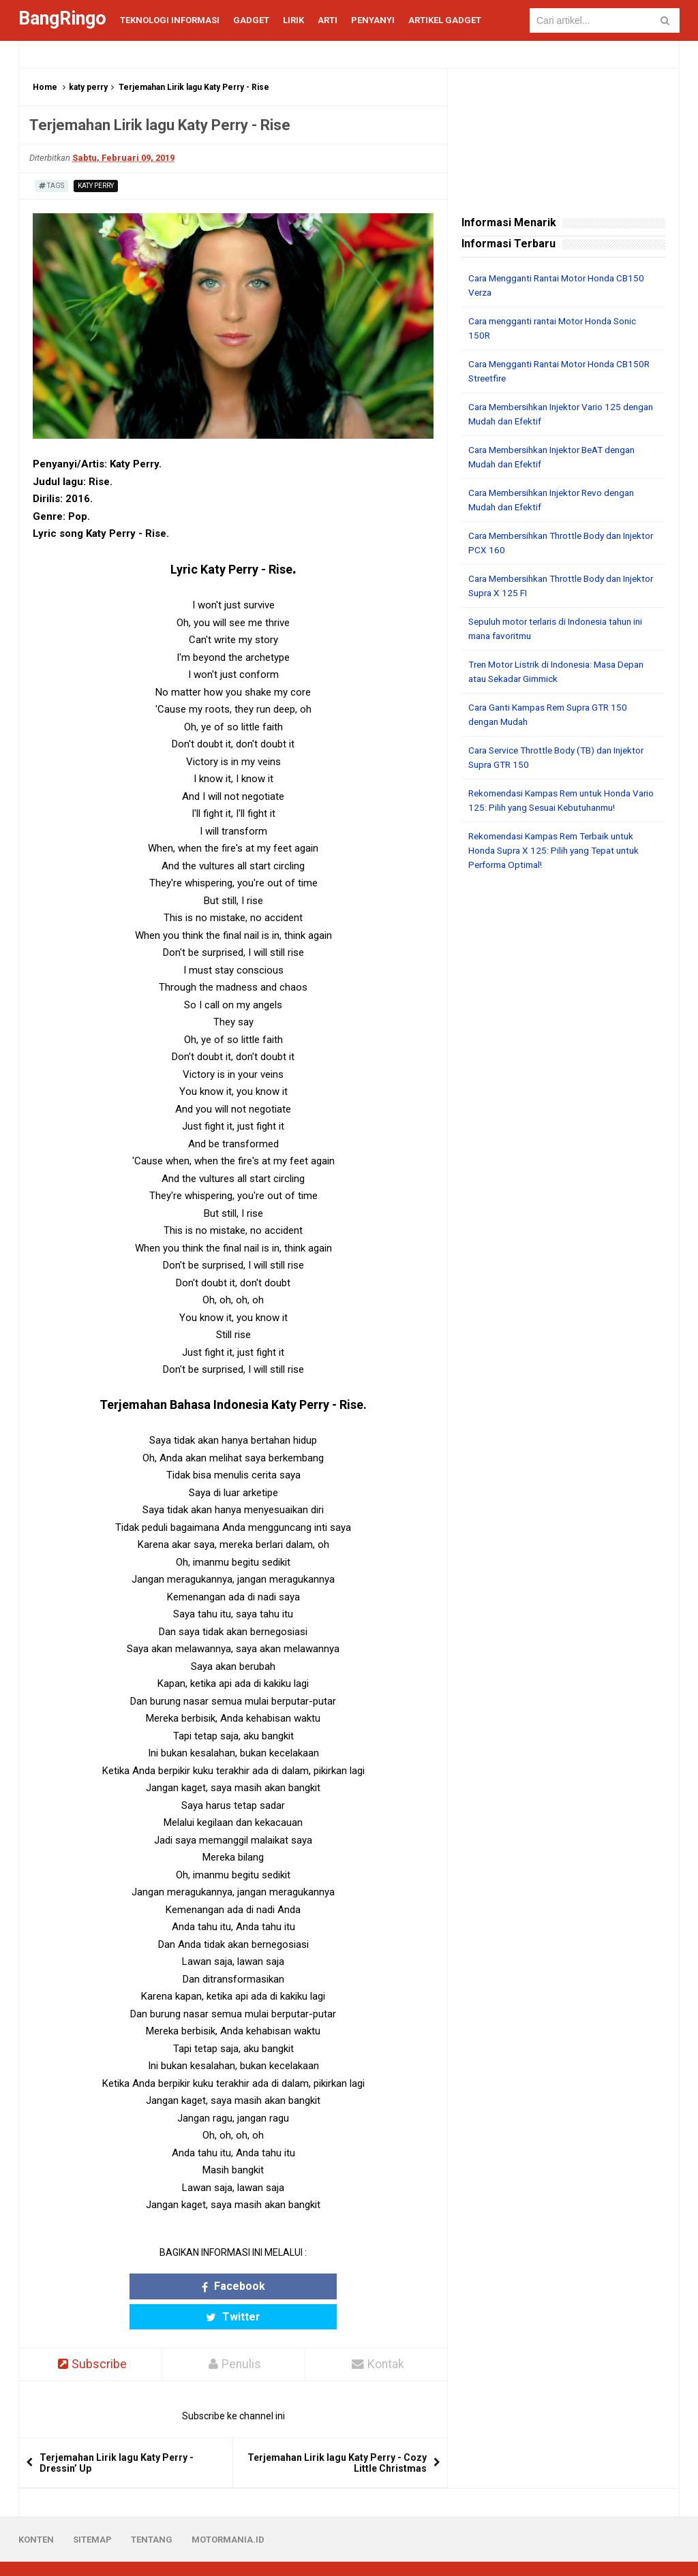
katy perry (88, 87)
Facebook (180, 2286)
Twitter (286, 2286)
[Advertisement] (563, 971)
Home (45, 87)
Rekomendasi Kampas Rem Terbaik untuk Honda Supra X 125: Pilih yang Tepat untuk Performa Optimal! (559, 850)
